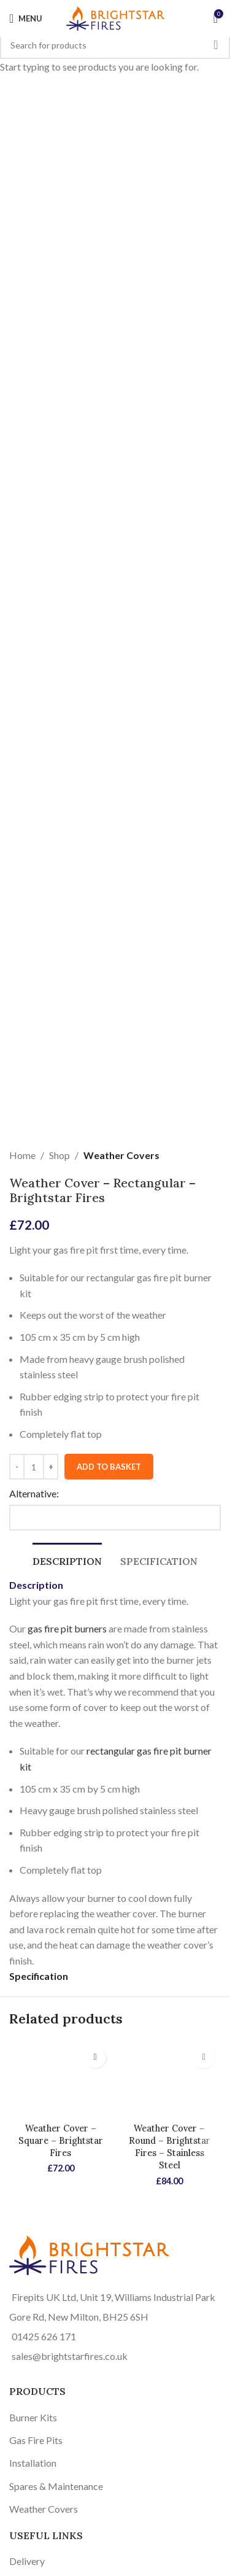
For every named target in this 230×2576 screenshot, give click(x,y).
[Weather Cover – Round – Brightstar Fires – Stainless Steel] (169, 2079)
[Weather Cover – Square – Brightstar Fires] (60, 2079)
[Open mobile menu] (25, 18)
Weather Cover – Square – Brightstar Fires (60, 2141)
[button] (95, 2057)
